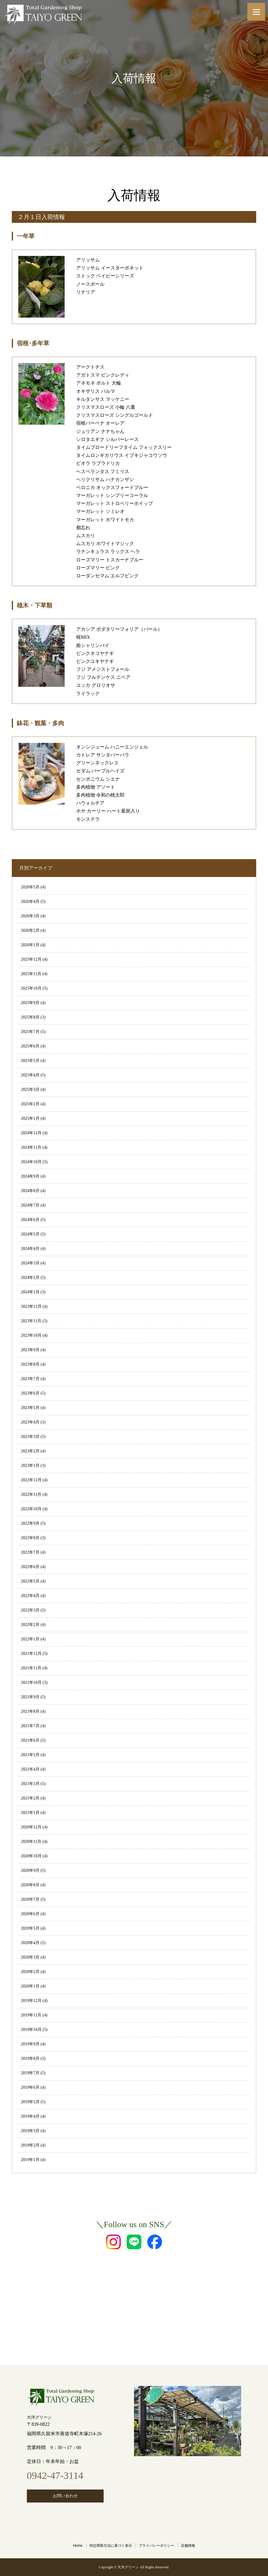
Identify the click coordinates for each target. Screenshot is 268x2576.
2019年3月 (30, 2131)
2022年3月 (30, 1610)
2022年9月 (30, 1523)
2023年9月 (30, 1350)
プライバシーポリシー (156, 2546)
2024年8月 (30, 1191)
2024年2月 (30, 1277)
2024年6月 (30, 1219)
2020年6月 (30, 1914)
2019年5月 (30, 2102)
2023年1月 (30, 1465)
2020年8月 (30, 1885)
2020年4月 (30, 1943)
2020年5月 (30, 1928)
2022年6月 (30, 1567)
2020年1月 (30, 1986)
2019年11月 (31, 2015)
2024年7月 (30, 1205)
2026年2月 (30, 930)
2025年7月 (30, 1031)
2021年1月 (30, 1812)
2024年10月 (31, 1162)
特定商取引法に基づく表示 (110, 2546)
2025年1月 (30, 1118)
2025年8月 (30, 1017)
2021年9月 (30, 1697)
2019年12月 (31, 2000)
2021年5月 (30, 1755)
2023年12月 (31, 1306)
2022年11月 (31, 1494)
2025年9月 (30, 1003)
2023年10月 (31, 1335)
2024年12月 (31, 1133)
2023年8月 (30, 1364)
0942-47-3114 (55, 2476)
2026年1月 (30, 945)
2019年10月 (31, 2029)
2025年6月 (30, 1046)
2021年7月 (30, 1726)
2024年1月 (30, 1292)
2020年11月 (31, 1841)
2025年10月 (31, 988)
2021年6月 (30, 1740)
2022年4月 (30, 1595)
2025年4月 (30, 1075)
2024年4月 (30, 1248)
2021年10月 (31, 1682)
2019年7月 (30, 2073)
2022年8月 (30, 1538)
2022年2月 (30, 1624)
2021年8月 (30, 1711)
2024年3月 (30, 1263)
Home (77, 2546)
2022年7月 (30, 1552)
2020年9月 (30, 1870)
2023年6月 (30, 1393)
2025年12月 (31, 959)
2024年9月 (30, 1176)
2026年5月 (30, 887)
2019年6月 (30, 2087)
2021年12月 (31, 1653)
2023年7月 (30, 1379)
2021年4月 (30, 1769)
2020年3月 (30, 1957)
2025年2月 (30, 1104)
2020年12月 (31, 1827)
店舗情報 (188, 2546)
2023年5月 (30, 1407)
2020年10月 (31, 1856)
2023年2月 (30, 1451)
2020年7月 (30, 1899)
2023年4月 (30, 1422)
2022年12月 (31, 1480)
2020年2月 (30, 1971)
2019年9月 (30, 2044)
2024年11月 (31, 1147)
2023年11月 (31, 1321)
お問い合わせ (65, 2496)
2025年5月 (30, 1060)
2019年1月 (30, 2159)
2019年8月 (30, 2058)
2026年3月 (30, 916)
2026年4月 (30, 901)
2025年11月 (31, 974)
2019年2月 (30, 2145)
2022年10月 (31, 1509)
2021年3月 (30, 1783)
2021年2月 (30, 1798)
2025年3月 (30, 1089)
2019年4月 (30, 2116)
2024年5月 (30, 1234)
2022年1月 (30, 1639)
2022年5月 (30, 1581)
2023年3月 (30, 1436)
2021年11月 (31, 1668)
